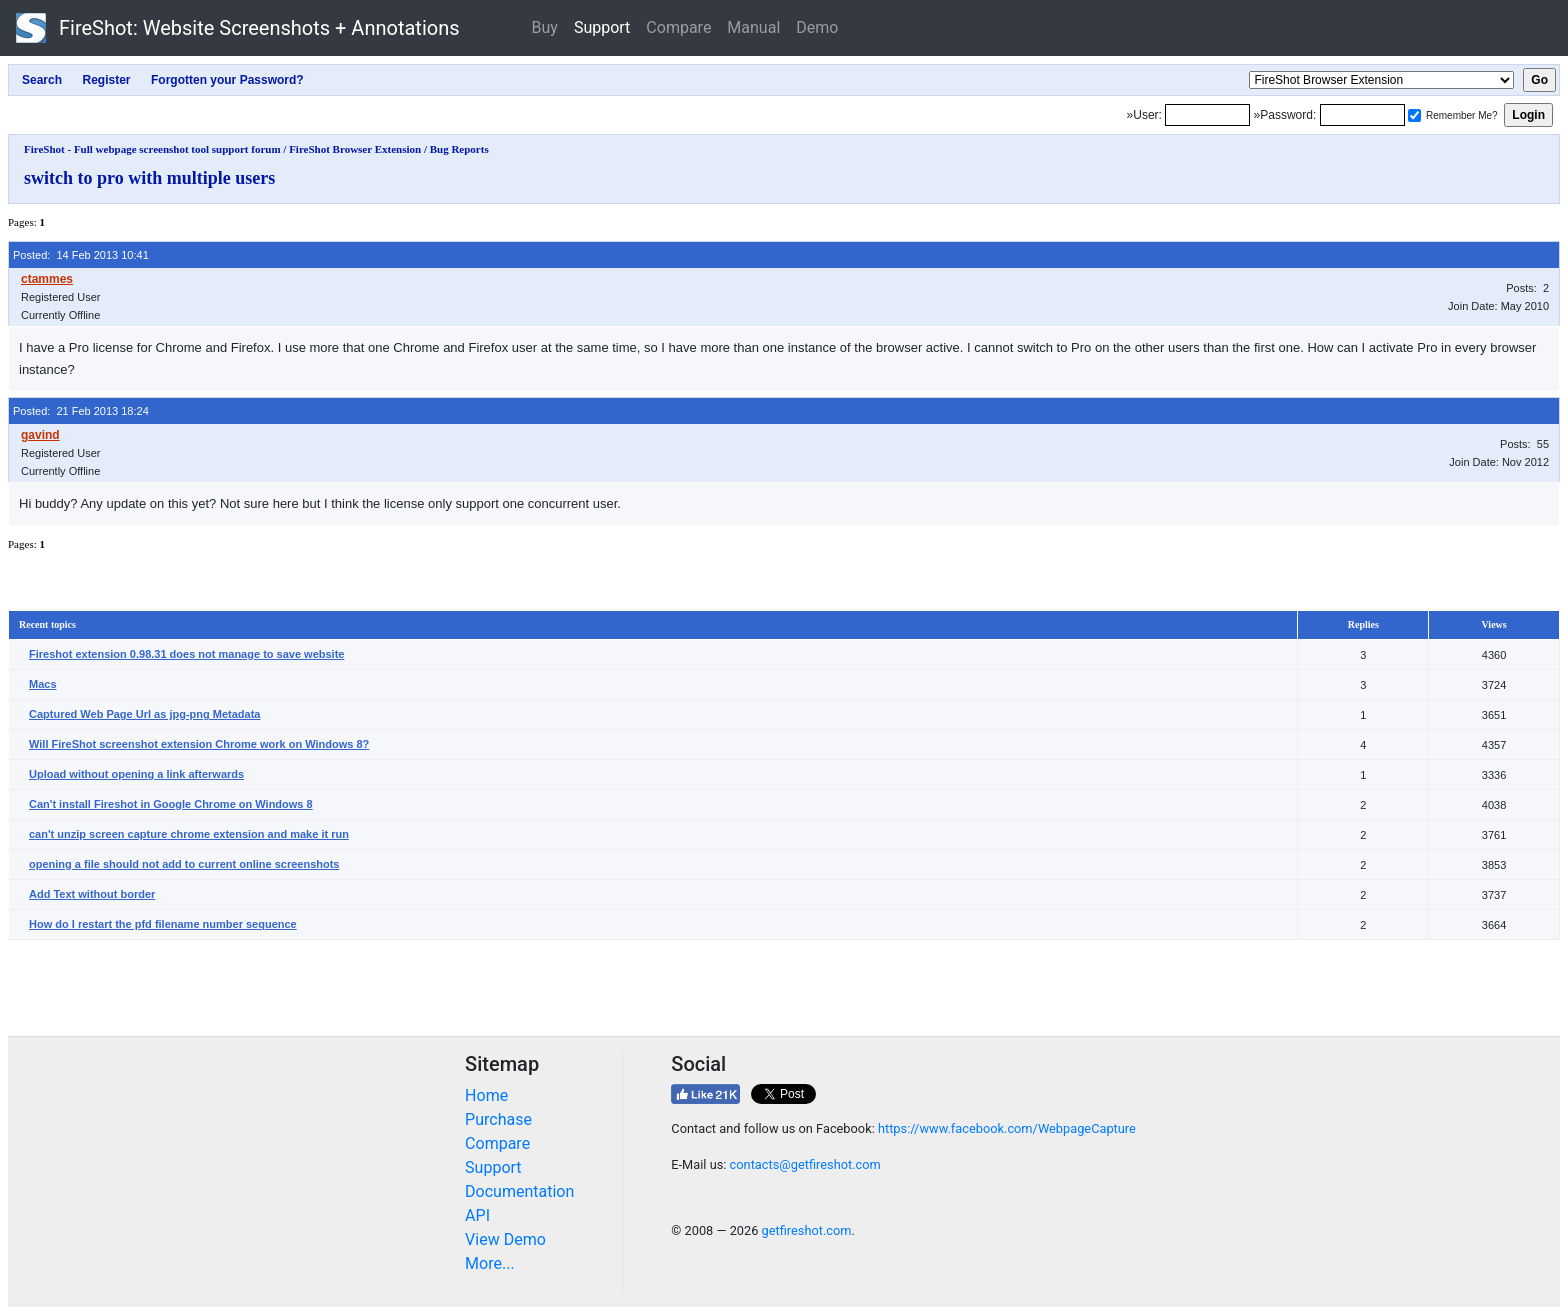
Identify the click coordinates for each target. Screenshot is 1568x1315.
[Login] (1207, 115)
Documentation (519, 1191)
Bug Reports (459, 149)
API (477, 1215)
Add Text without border (92, 894)
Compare (678, 27)
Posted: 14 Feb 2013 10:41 (81, 255)
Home (486, 1095)
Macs (43, 684)
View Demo (505, 1239)
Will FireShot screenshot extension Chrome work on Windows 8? (199, 744)
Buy (545, 27)
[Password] (1362, 115)
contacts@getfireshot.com (805, 1164)
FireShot (238, 28)
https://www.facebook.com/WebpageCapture (1007, 1128)
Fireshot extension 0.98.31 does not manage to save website (186, 654)
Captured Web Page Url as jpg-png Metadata (144, 714)
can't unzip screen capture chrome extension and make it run (189, 834)
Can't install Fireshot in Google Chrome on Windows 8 (171, 804)
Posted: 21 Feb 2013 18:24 (81, 411)
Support (602, 27)
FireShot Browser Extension (355, 149)
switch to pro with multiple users (149, 178)
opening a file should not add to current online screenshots (184, 864)
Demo (817, 27)
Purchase (498, 1119)
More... (490, 1263)
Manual (753, 27)
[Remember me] (1414, 115)
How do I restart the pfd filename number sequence (163, 924)
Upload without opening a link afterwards (136, 774)
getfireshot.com (807, 1230)
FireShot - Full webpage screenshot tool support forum (152, 149)
